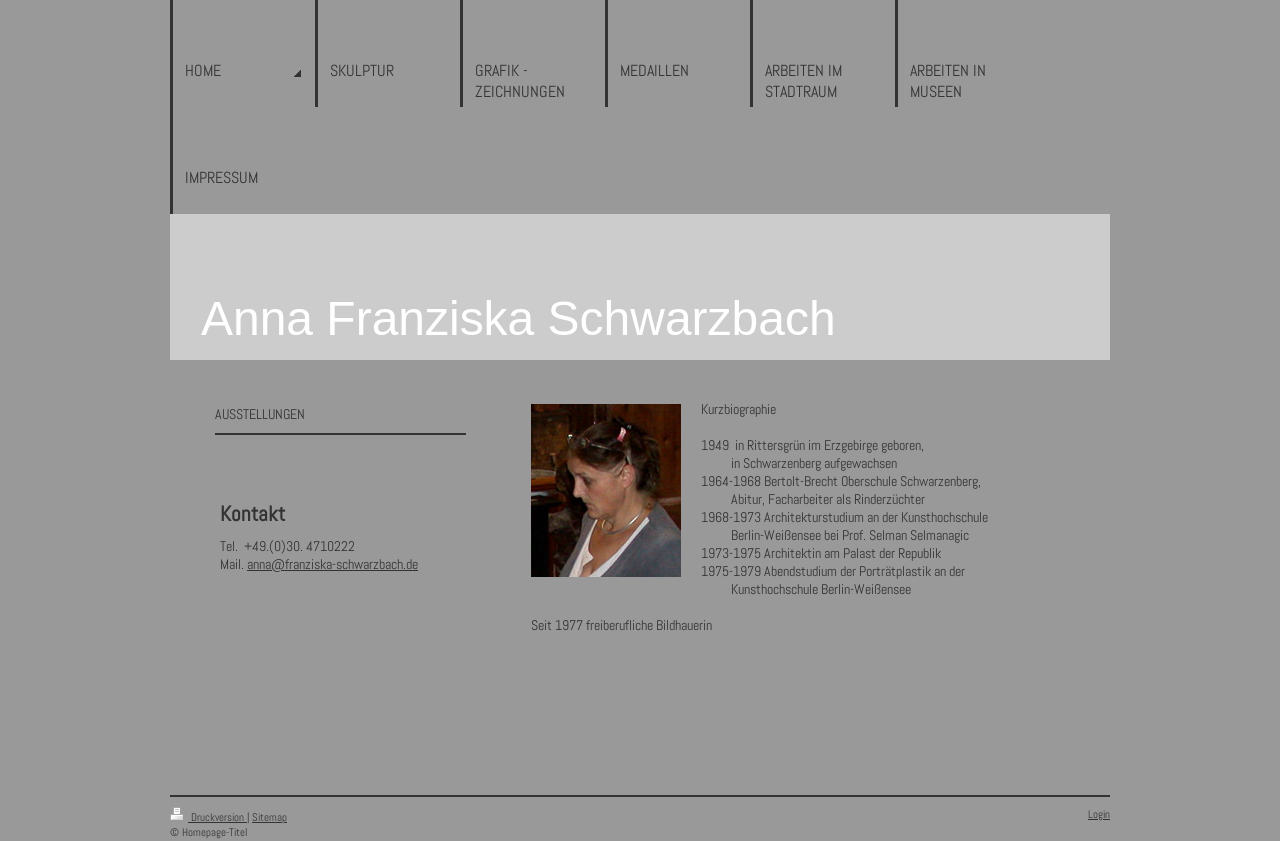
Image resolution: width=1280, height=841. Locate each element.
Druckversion (208, 817)
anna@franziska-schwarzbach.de (332, 564)
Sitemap (269, 817)
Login (1099, 814)
